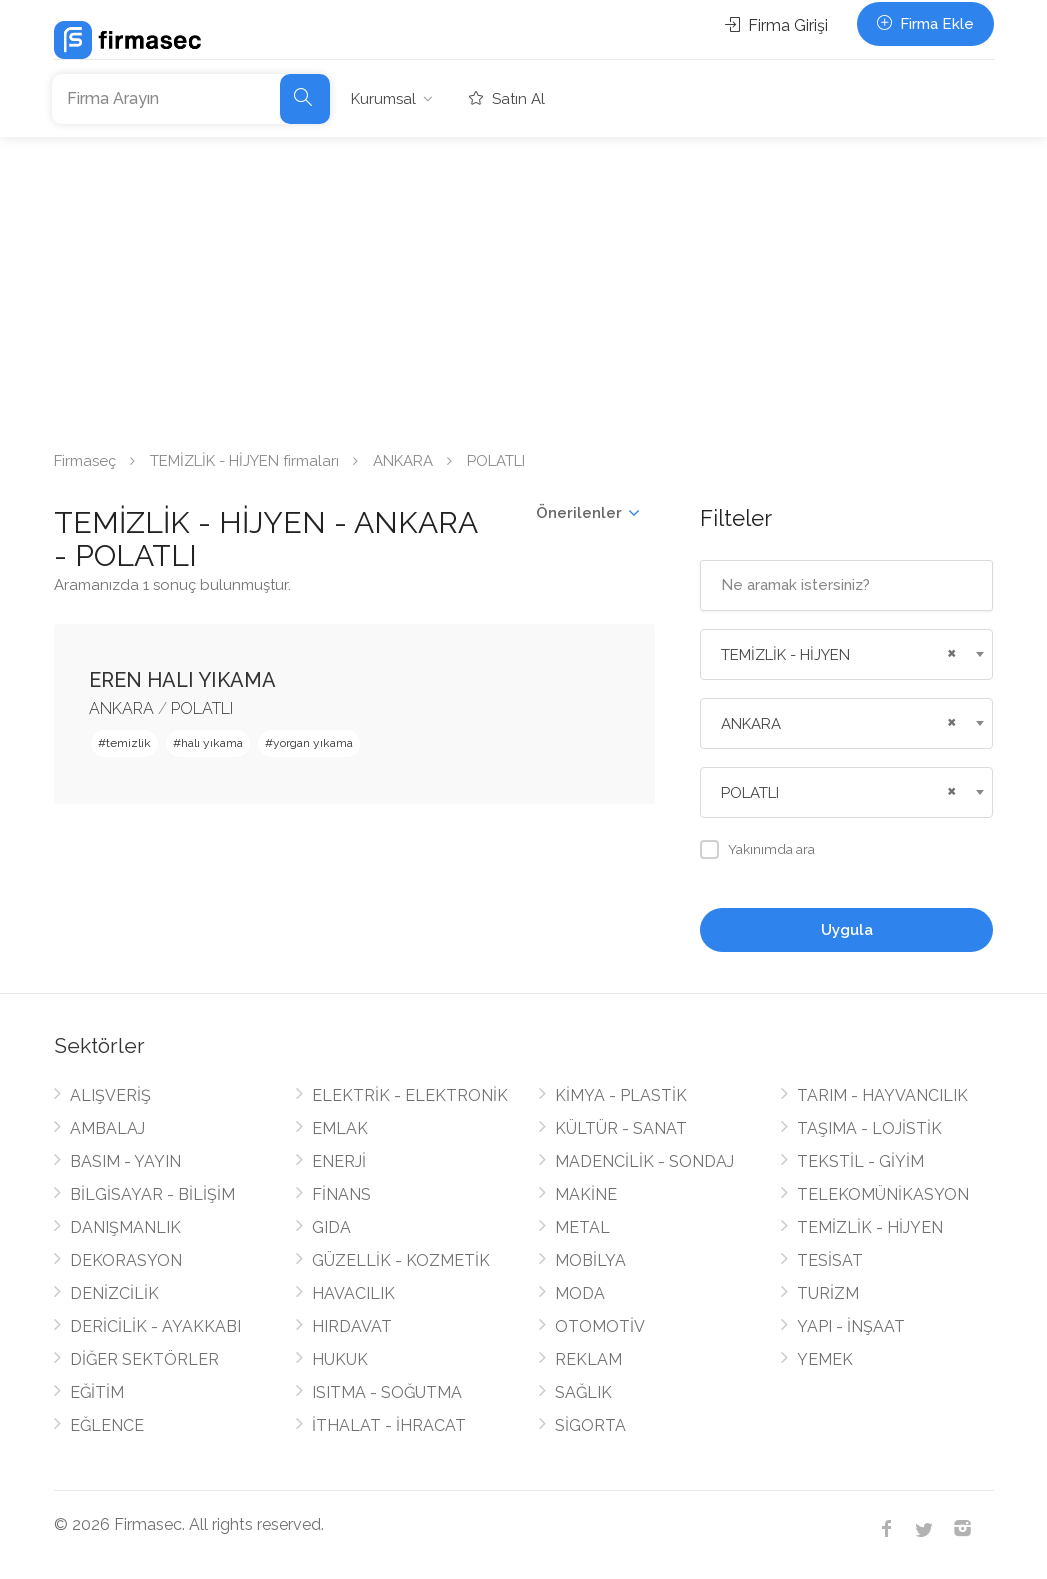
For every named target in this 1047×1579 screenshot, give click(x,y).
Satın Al (507, 99)
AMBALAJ (107, 1128)
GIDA (331, 1227)
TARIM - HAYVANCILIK (882, 1095)
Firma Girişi (776, 25)
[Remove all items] (949, 651)
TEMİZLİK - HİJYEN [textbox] (785, 655)
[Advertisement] (523, 287)
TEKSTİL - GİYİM (860, 1161)
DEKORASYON (126, 1260)
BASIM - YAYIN (125, 1161)
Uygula (847, 930)
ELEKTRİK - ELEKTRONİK (410, 1095)
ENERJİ (339, 1161)
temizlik (128, 743)
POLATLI (202, 708)
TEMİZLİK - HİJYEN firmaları (244, 461)
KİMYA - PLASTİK (621, 1095)
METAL (582, 1227)
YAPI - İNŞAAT (851, 1326)
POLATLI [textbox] (750, 793)
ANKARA (403, 461)
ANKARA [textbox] (751, 724)
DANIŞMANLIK (125, 1227)
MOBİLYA (590, 1260)
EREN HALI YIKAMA (182, 680)
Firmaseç (85, 461)
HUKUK (340, 1359)
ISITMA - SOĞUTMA (387, 1392)
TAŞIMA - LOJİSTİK (869, 1128)
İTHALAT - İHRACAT (389, 1425)
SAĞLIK (583, 1392)
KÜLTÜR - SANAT (621, 1128)
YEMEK (825, 1359)
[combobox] (846, 654)
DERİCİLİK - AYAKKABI (155, 1326)
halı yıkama (212, 743)
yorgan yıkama (313, 743)
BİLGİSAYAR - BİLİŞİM (152, 1194)
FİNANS (341, 1194)
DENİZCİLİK (114, 1293)
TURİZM (828, 1293)
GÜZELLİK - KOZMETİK (401, 1260)
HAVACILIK (353, 1293)
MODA (580, 1293)
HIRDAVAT (352, 1326)
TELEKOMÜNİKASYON (883, 1194)
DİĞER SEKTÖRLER (144, 1359)
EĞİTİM (97, 1392)
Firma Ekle (925, 24)
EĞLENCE (107, 1425)
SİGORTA (590, 1425)
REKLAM (588, 1359)
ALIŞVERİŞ (110, 1095)
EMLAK (340, 1128)
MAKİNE (586, 1194)
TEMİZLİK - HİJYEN (870, 1227)
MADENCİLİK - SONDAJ (644, 1161)
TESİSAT (830, 1260)
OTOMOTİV (600, 1326)
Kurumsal (383, 99)
